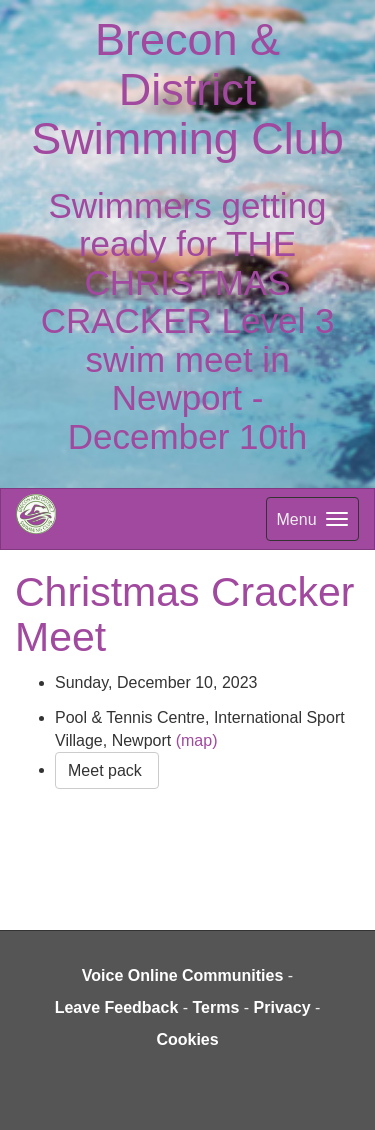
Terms (216, 1007)
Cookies (187, 1039)
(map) (197, 740)
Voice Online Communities (183, 975)
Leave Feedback (117, 1007)
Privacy (282, 1007)
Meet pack (107, 770)
